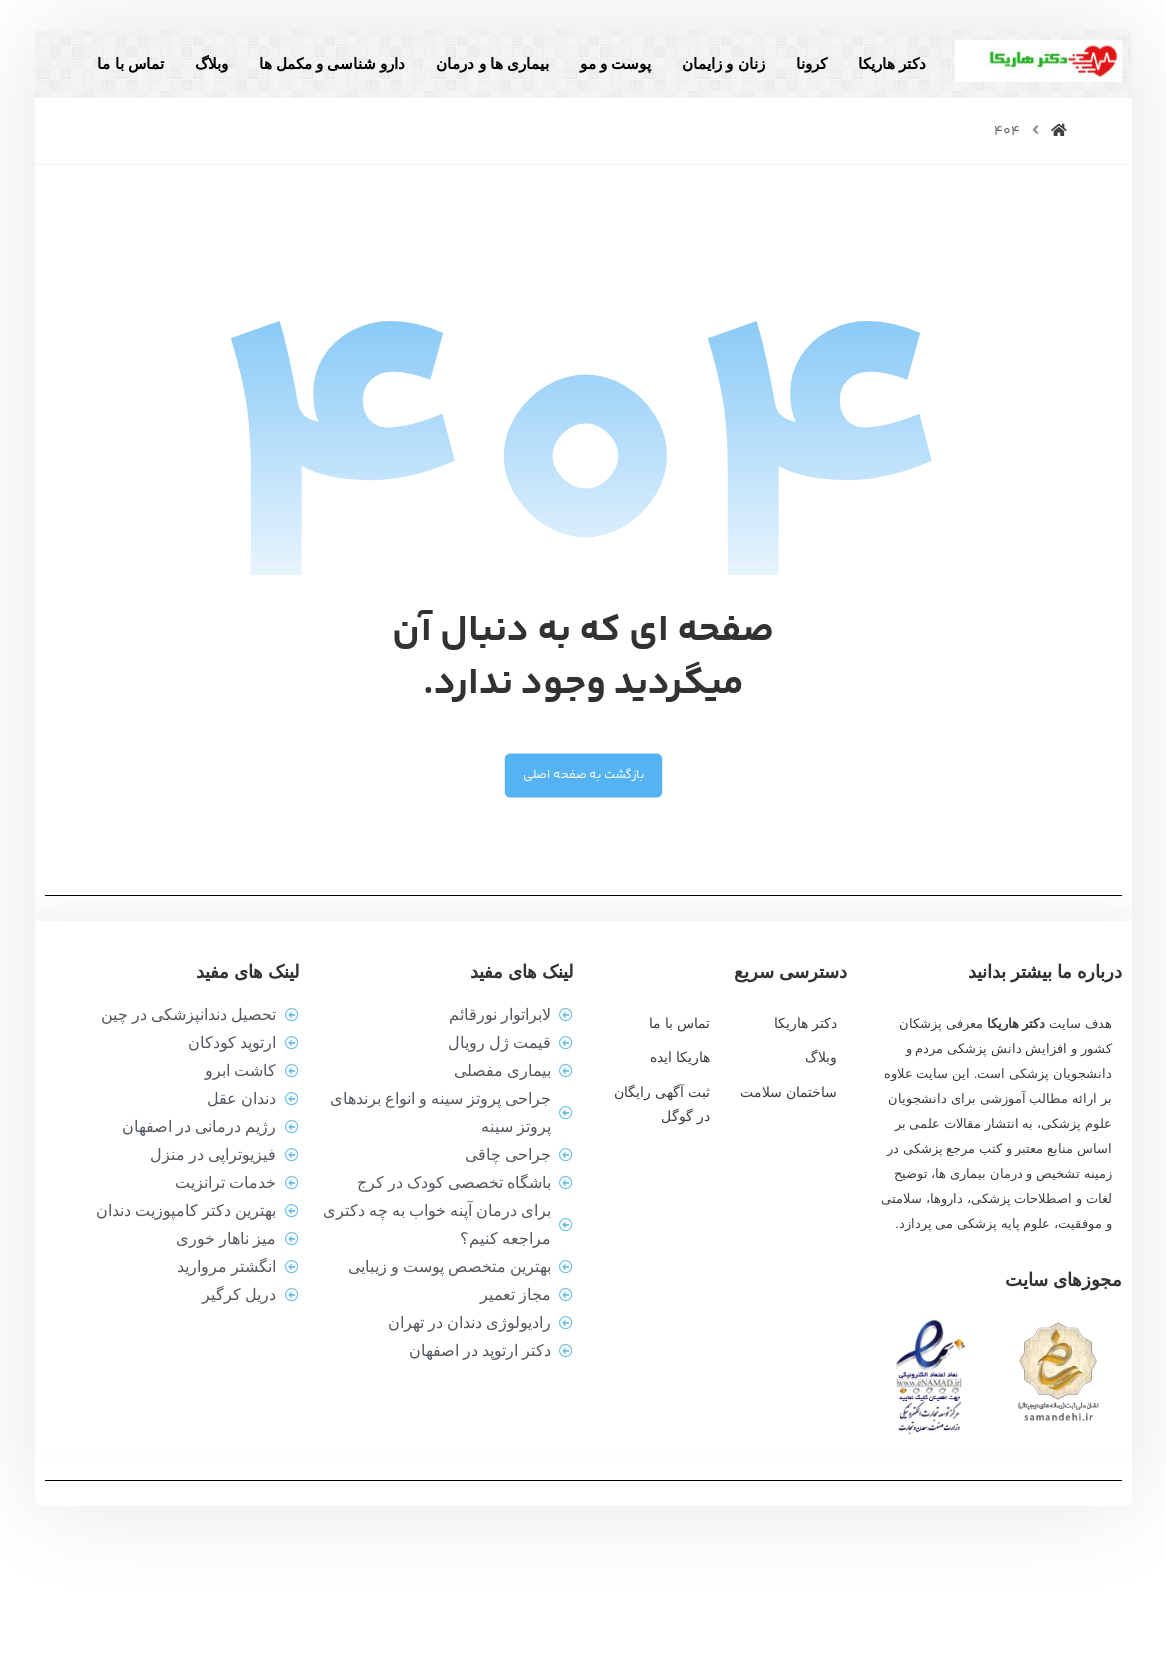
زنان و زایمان (708, 83)
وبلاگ (195, 83)
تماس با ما (870, 131)
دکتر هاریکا (876, 83)
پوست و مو (599, 83)
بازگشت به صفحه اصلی (583, 855)
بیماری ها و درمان (477, 83)
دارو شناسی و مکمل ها (316, 83)
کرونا (795, 83)
